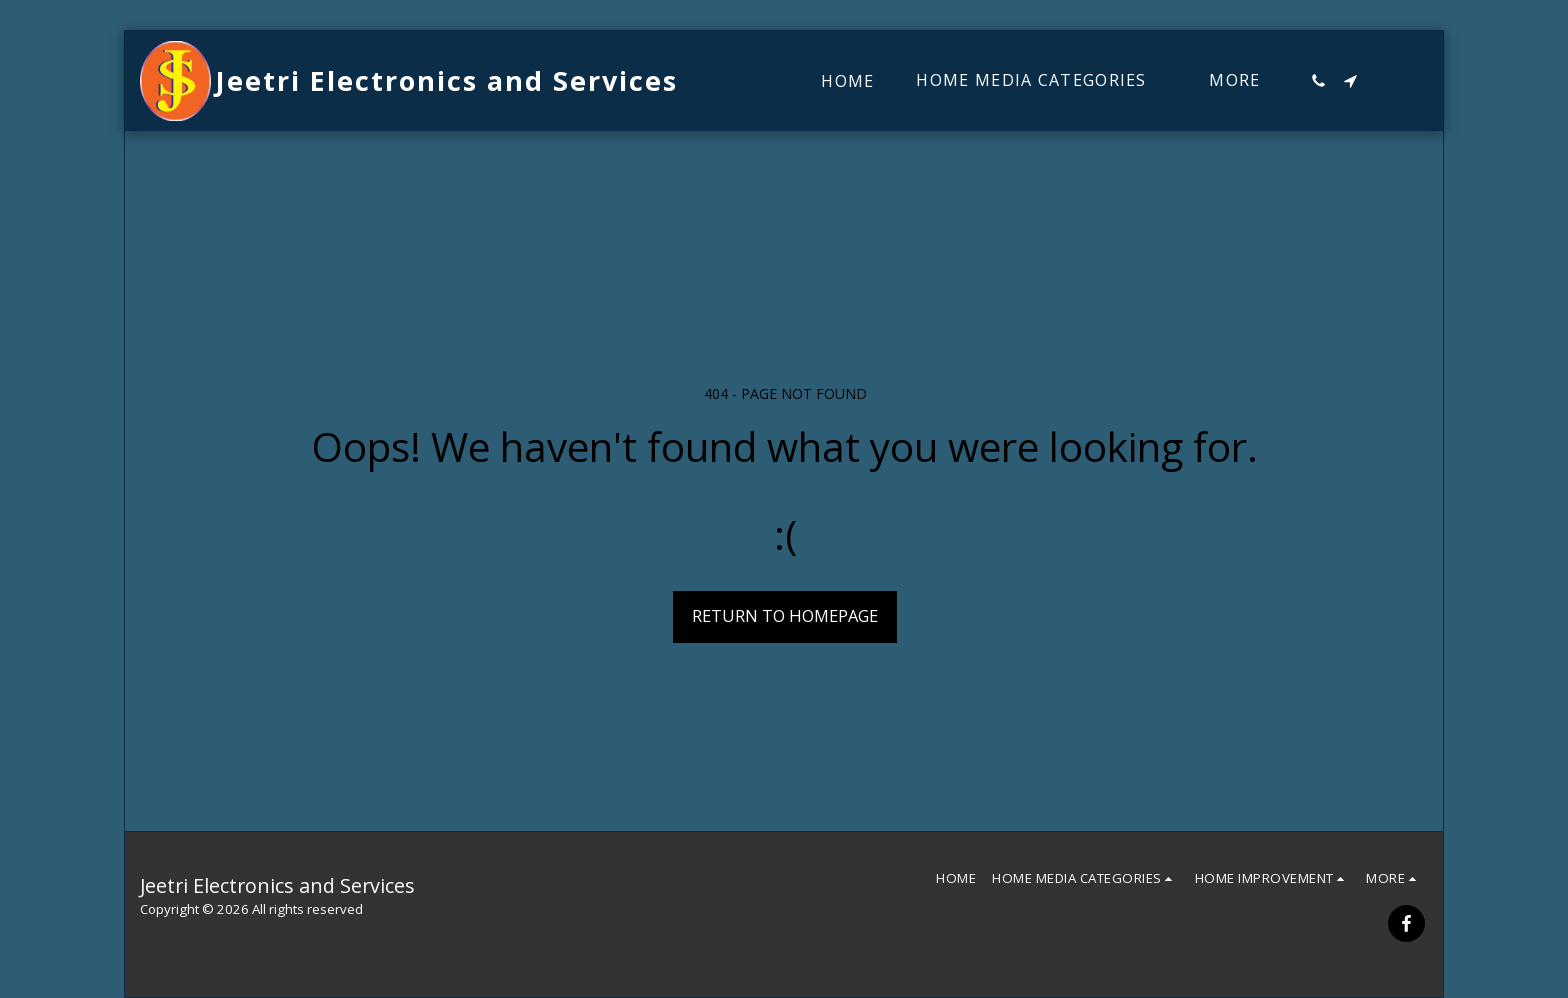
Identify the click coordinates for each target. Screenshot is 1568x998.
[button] (1318, 81)
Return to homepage (785, 615)
